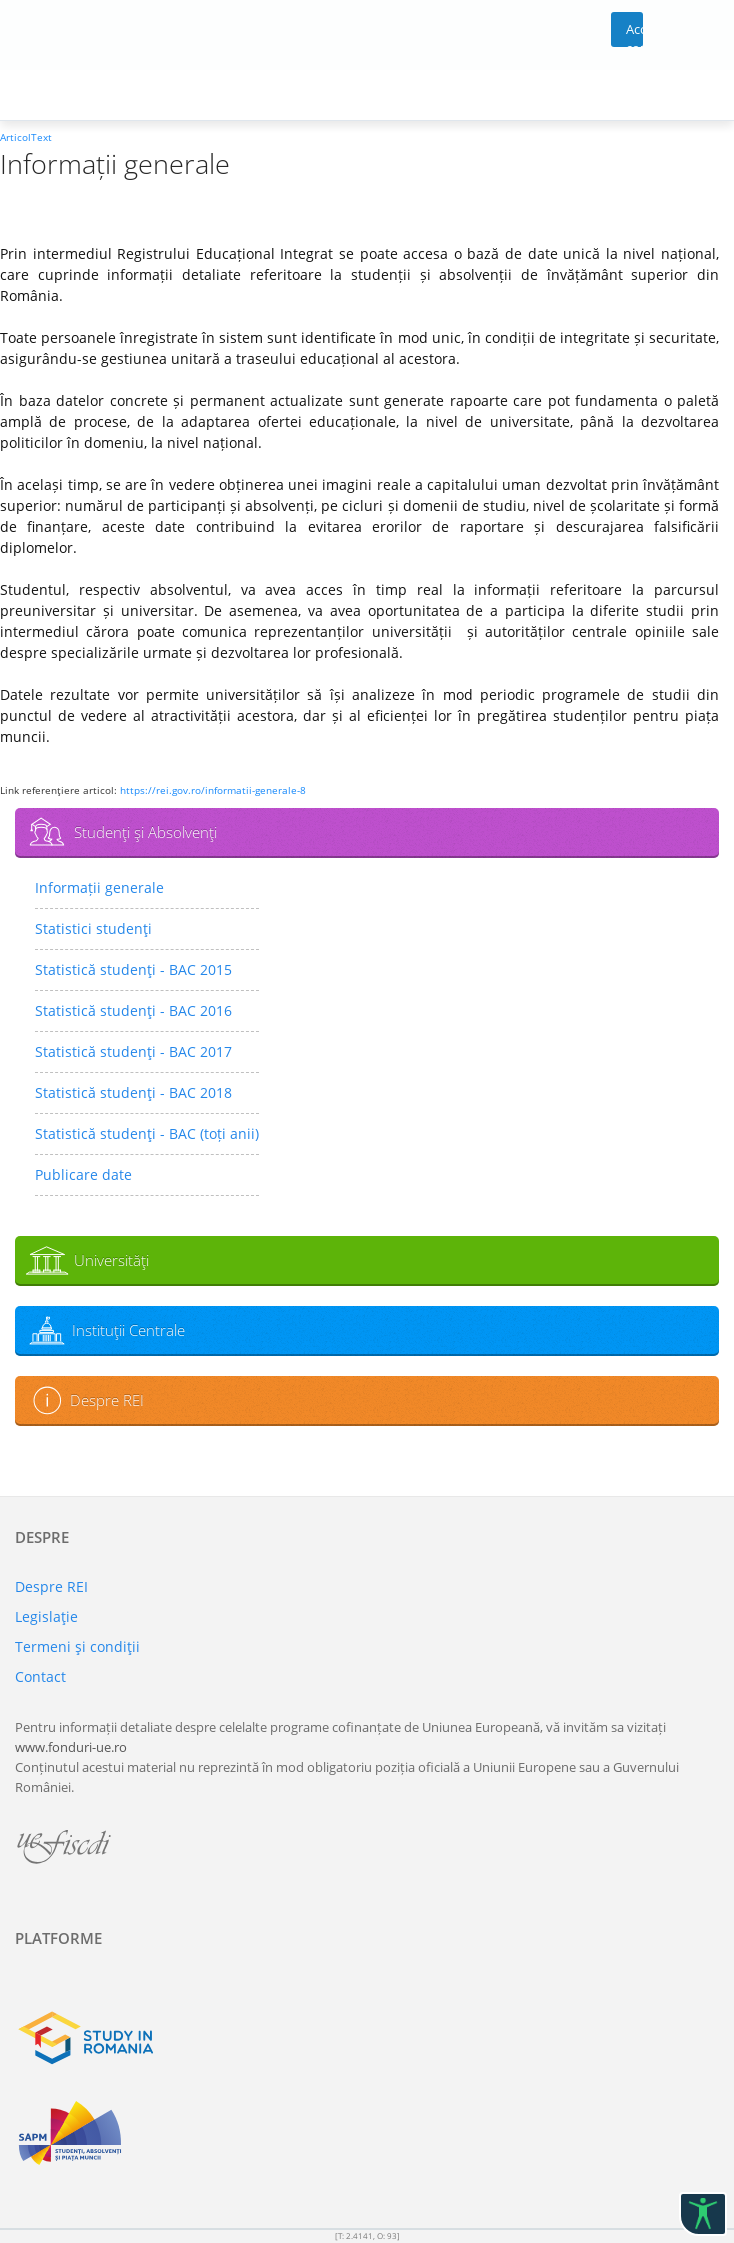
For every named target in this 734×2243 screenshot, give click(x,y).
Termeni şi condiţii (77, 1646)
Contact (40, 1676)
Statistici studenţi (93, 928)
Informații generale (99, 887)
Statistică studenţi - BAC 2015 (133, 969)
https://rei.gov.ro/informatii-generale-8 (213, 790)
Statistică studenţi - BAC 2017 (133, 1051)
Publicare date (83, 1174)
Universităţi (111, 1260)
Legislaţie (46, 1616)
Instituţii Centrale (128, 1330)
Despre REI (107, 1400)
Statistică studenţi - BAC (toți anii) (147, 1133)
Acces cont (634, 33)
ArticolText (26, 137)
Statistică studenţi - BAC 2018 (133, 1092)
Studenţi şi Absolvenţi (145, 832)
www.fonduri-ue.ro (71, 1747)
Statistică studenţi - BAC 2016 (133, 1010)
